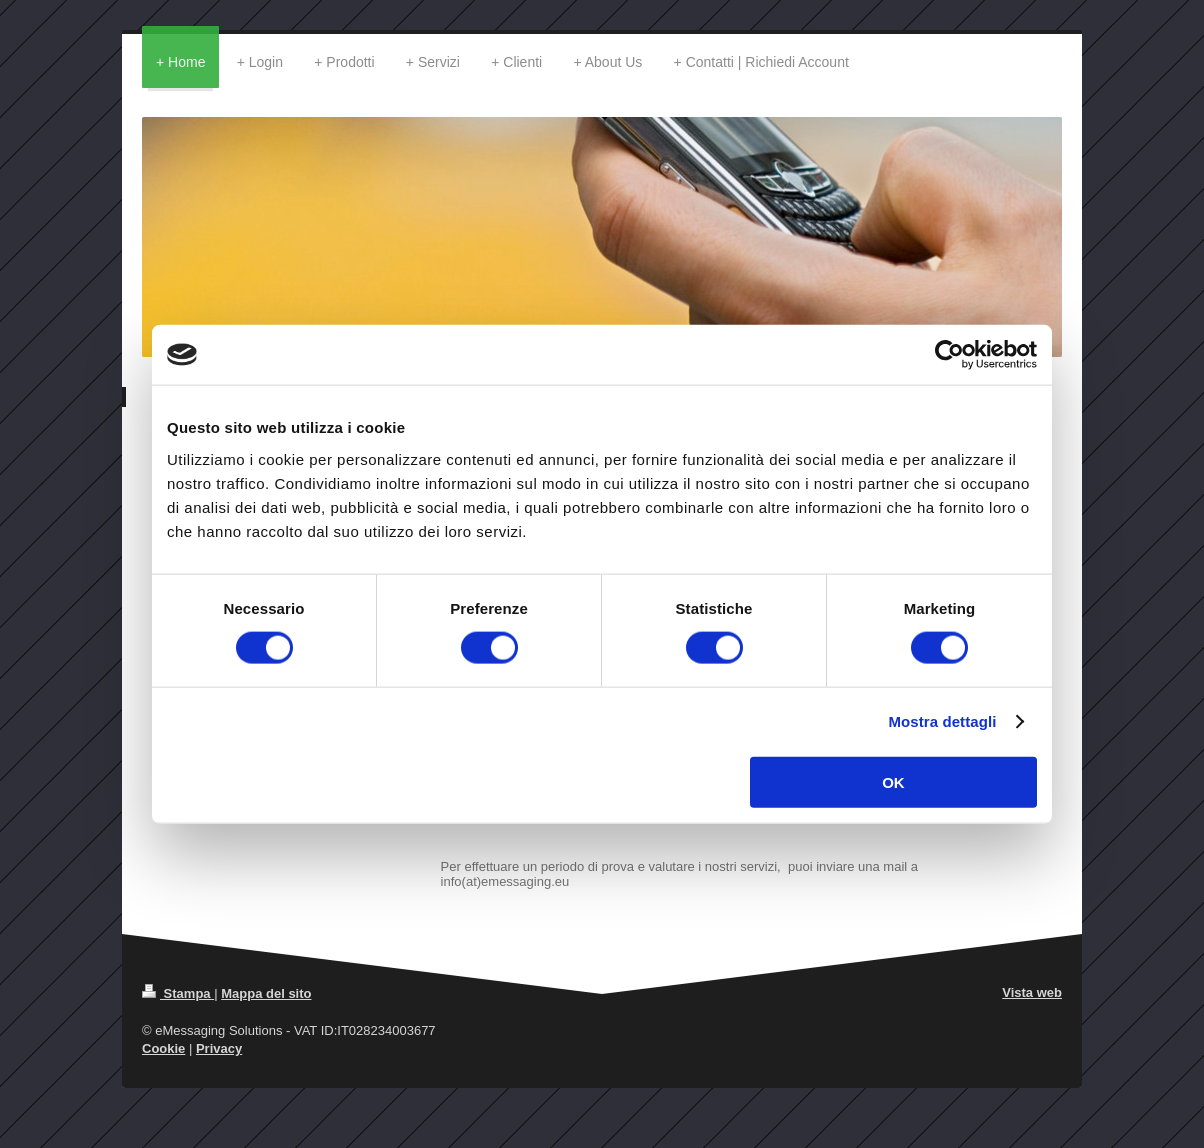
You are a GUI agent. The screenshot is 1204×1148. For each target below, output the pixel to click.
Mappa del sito (266, 993)
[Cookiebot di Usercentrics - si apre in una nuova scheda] (949, 355)
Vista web (1032, 992)
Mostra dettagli (942, 721)
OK (893, 781)
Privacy (219, 1048)
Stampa (178, 993)
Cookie (163, 1048)
